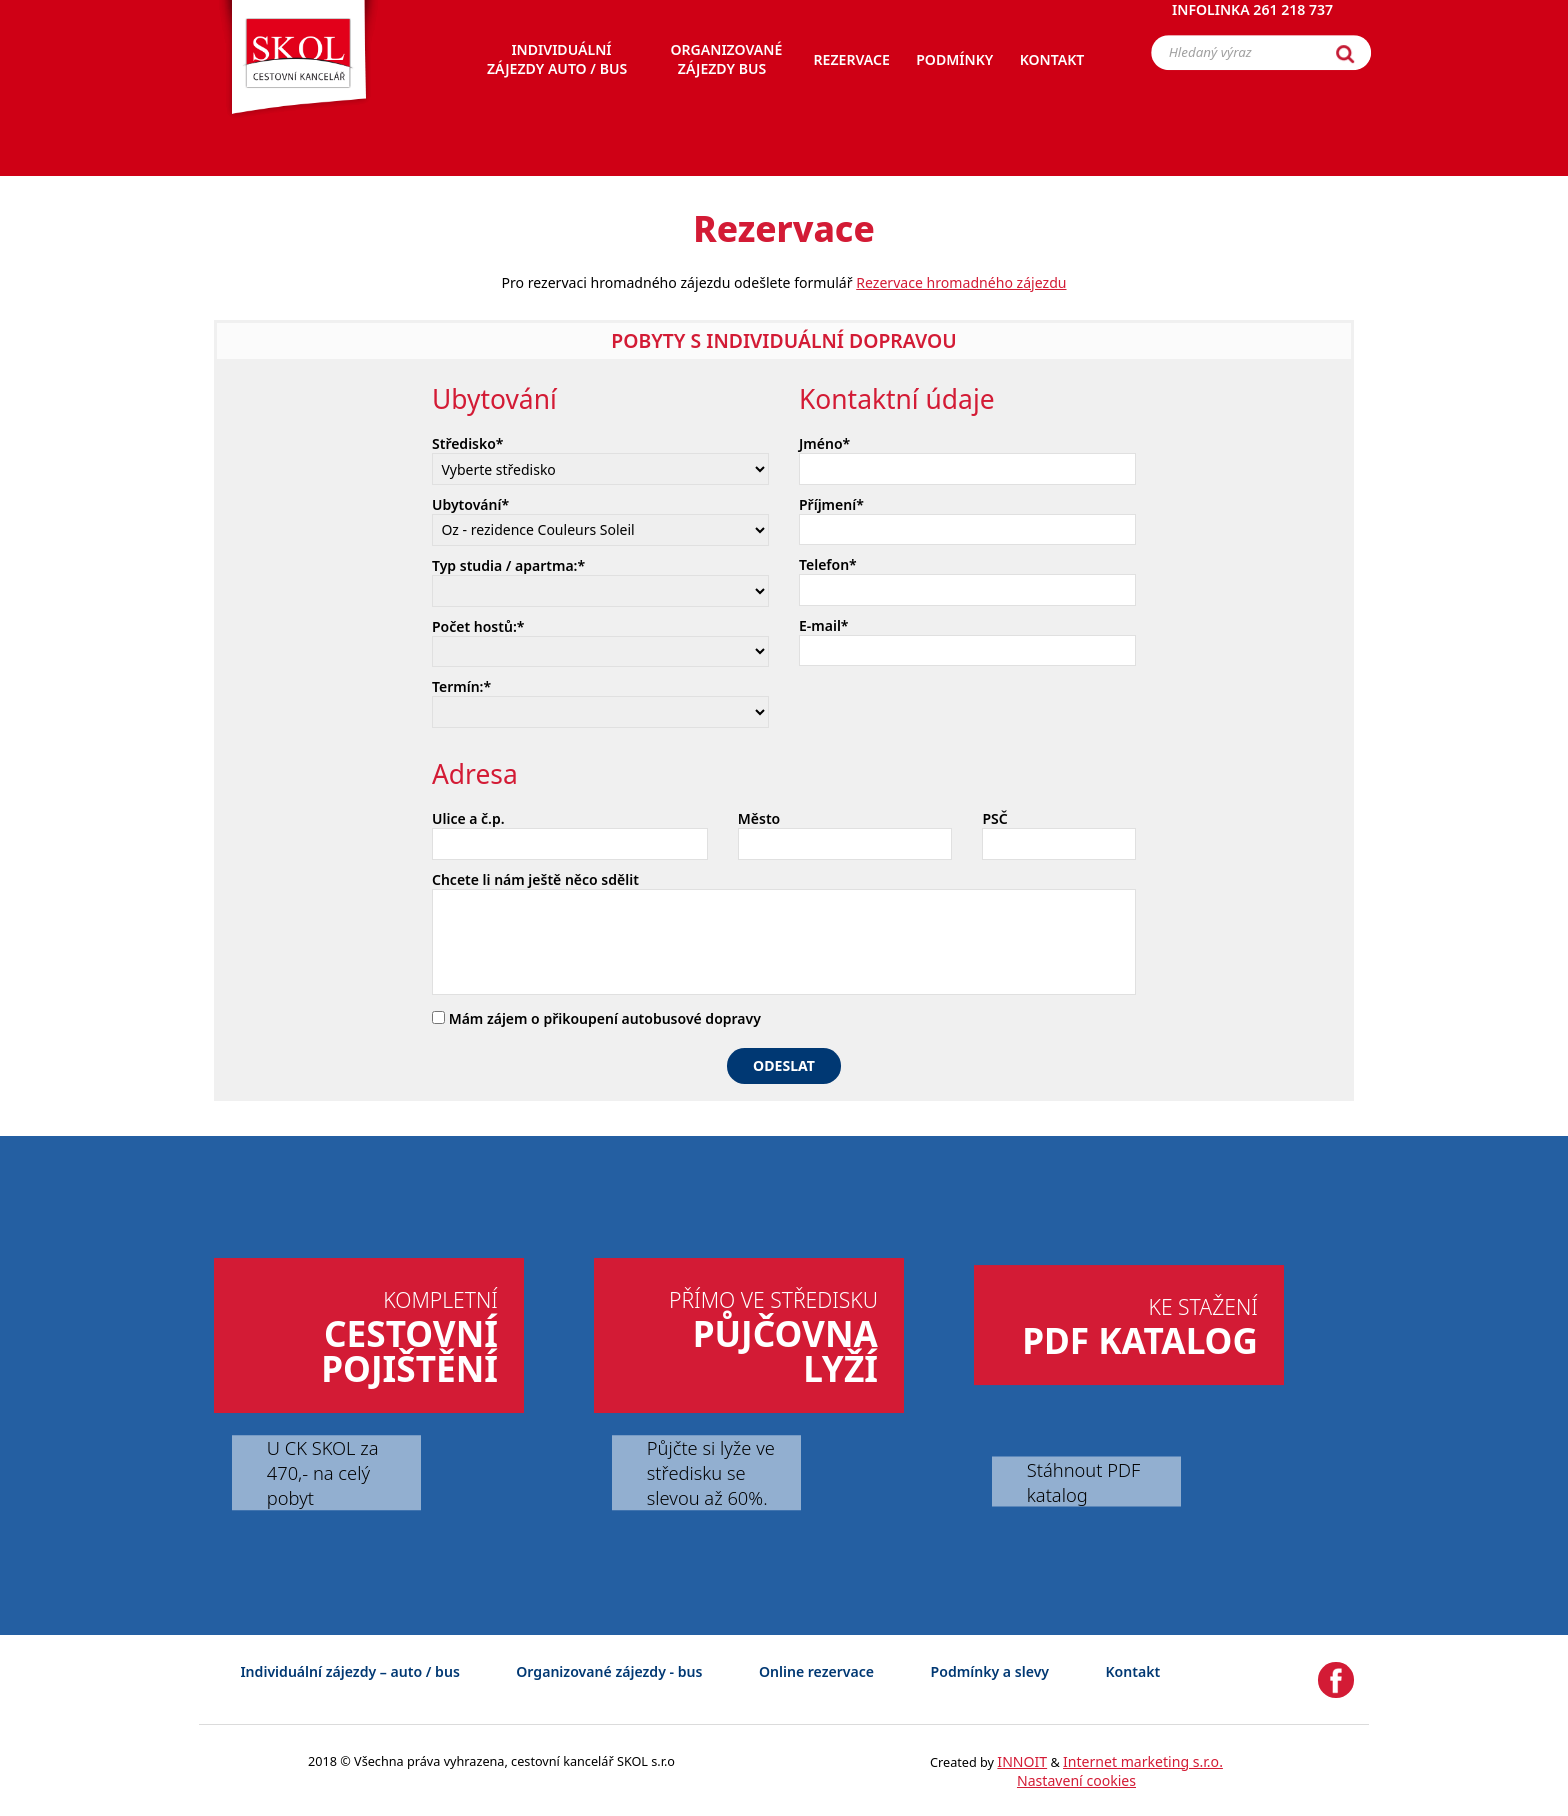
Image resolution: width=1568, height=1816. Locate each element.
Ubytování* (470, 504)
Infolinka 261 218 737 (1252, 24)
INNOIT (1022, 1761)
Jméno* (824, 443)
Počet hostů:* (478, 626)
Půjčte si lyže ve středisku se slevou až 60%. (711, 1472)
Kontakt (1133, 1671)
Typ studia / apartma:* (508, 565)
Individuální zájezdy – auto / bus (349, 1671)
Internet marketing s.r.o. (1143, 1761)
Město (759, 818)
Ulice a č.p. (468, 818)
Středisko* (468, 443)
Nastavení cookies (1076, 1780)
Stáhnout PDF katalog (1083, 1481)
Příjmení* (831, 504)
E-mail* (824, 625)
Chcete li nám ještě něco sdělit (535, 879)
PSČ (994, 818)
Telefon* (828, 564)
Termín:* (461, 686)
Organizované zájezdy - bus (609, 1671)
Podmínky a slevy (990, 1671)
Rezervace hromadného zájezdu (961, 282)
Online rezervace (816, 1671)
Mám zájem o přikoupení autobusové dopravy (596, 1018)
